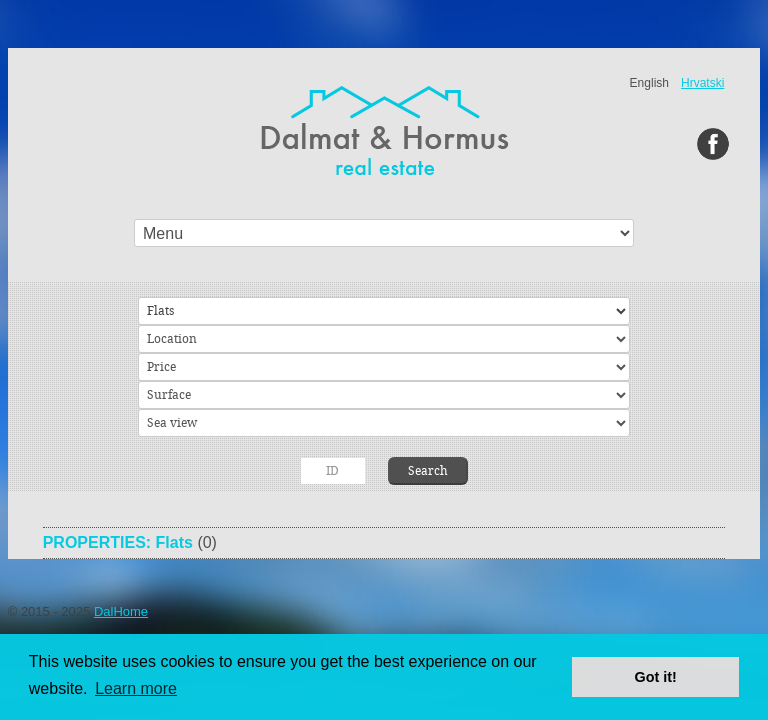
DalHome (121, 611)
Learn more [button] (136, 688)
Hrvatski (702, 83)
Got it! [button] (656, 677)
